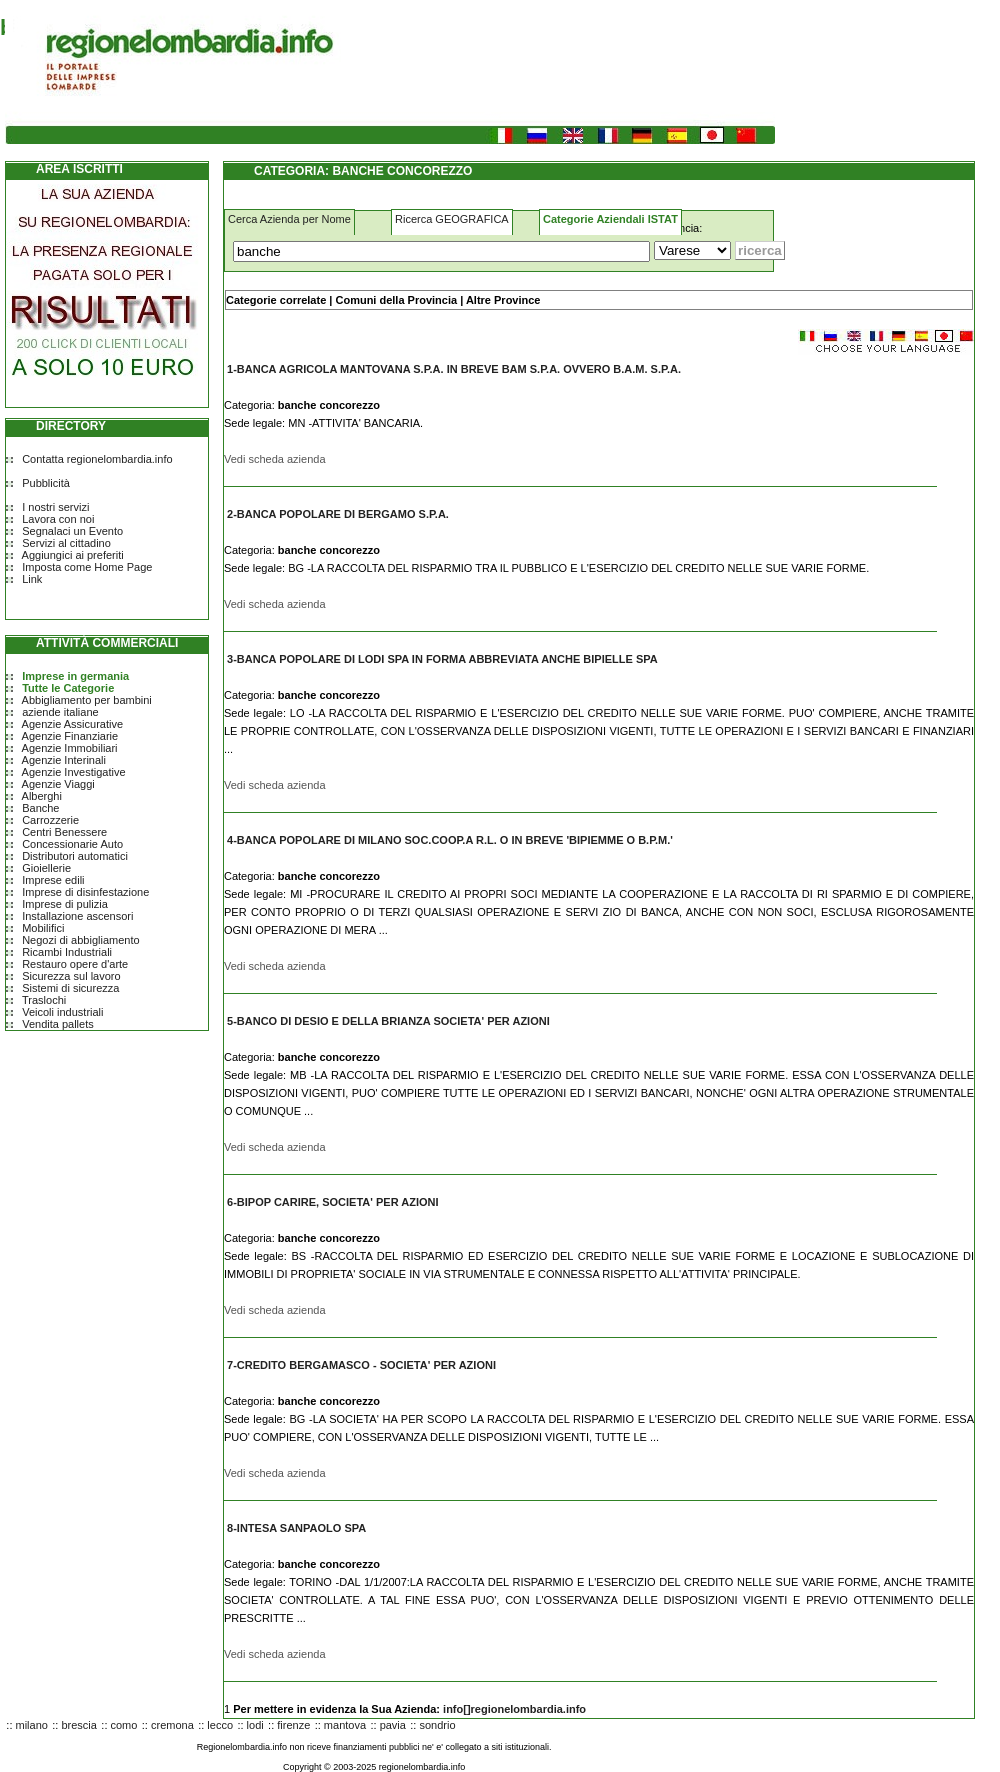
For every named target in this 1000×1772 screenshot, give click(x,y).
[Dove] (692, 250)
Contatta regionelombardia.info (97, 459)
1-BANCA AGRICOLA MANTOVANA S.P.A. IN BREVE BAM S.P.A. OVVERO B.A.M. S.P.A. (454, 369)
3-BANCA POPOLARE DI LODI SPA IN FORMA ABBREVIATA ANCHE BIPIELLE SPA (442, 659)
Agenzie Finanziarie (70, 736)
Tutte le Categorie (68, 688)
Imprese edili (53, 880)
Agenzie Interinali (64, 760)
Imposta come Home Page (87, 567)
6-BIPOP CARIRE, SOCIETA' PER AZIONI (332, 1202)
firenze (293, 1725)
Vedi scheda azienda (275, 459)
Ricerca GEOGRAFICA (452, 219)
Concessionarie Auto (72, 844)
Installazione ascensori (77, 916)
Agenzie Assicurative (73, 724)
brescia (78, 1725)
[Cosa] (441, 251)
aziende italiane (60, 712)
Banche (40, 808)
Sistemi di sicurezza (70, 988)
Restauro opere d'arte (75, 964)
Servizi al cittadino (66, 543)
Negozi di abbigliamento (80, 940)
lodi (255, 1725)
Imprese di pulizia (65, 904)
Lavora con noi (58, 519)
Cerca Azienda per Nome (289, 219)
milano (32, 1725)
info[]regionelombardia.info (514, 1709)
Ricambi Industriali (67, 952)
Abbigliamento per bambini (87, 700)
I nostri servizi (55, 507)
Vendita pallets (58, 1024)
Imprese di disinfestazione (85, 892)
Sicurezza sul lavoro (71, 976)
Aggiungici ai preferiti (73, 555)
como (124, 1725)
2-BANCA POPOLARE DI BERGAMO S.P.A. (338, 514)
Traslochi (44, 1000)
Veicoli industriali (62, 1012)
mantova (345, 1725)
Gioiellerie (46, 868)
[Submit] (760, 250)
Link (32, 579)
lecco (220, 1725)
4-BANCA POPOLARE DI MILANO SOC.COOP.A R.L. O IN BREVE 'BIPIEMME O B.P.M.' (450, 840)
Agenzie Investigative (74, 772)
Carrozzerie (50, 820)
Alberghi (42, 796)
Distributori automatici (75, 856)
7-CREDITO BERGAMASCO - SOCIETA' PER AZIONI (361, 1365)
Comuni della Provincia (396, 300)
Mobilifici (43, 928)
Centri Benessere (64, 832)
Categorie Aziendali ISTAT (610, 219)
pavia (393, 1725)
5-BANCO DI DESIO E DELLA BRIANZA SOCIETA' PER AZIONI (388, 1021)
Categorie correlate (276, 300)
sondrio (437, 1725)
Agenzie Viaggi (58, 784)
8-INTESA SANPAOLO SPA (296, 1528)
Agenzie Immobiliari (70, 748)
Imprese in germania (75, 676)
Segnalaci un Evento (72, 531)
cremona (172, 1725)
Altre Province (503, 300)
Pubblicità (46, 483)
